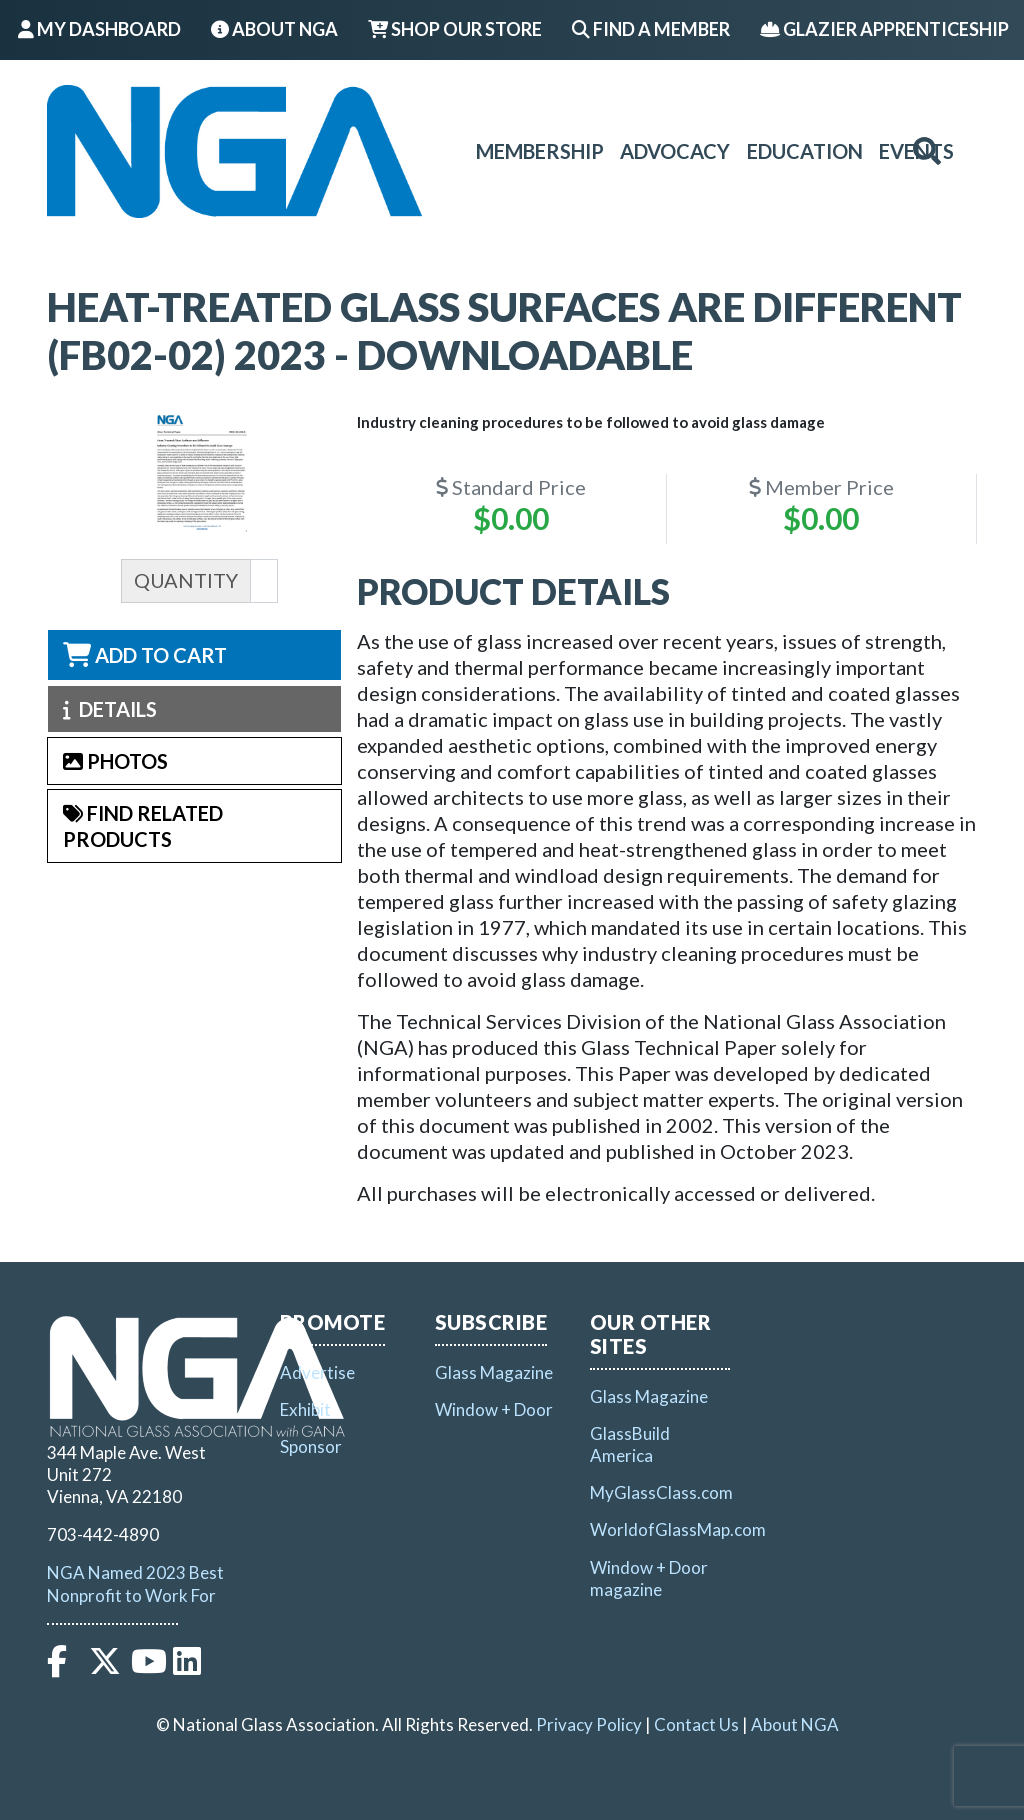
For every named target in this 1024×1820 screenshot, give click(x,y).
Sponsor (311, 1446)
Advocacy (675, 151)
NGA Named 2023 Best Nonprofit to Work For (135, 1583)
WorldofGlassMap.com (678, 1529)
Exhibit (305, 1409)
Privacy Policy (589, 1724)
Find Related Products (143, 826)
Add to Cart (145, 655)
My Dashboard (99, 29)
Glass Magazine (494, 1372)
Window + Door (494, 1409)
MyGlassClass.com (661, 1492)
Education (805, 151)
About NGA (274, 29)
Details (110, 709)
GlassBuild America (630, 1444)
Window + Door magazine (649, 1578)
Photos (115, 761)
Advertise (317, 1372)
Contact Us (696, 1724)
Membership (540, 151)
